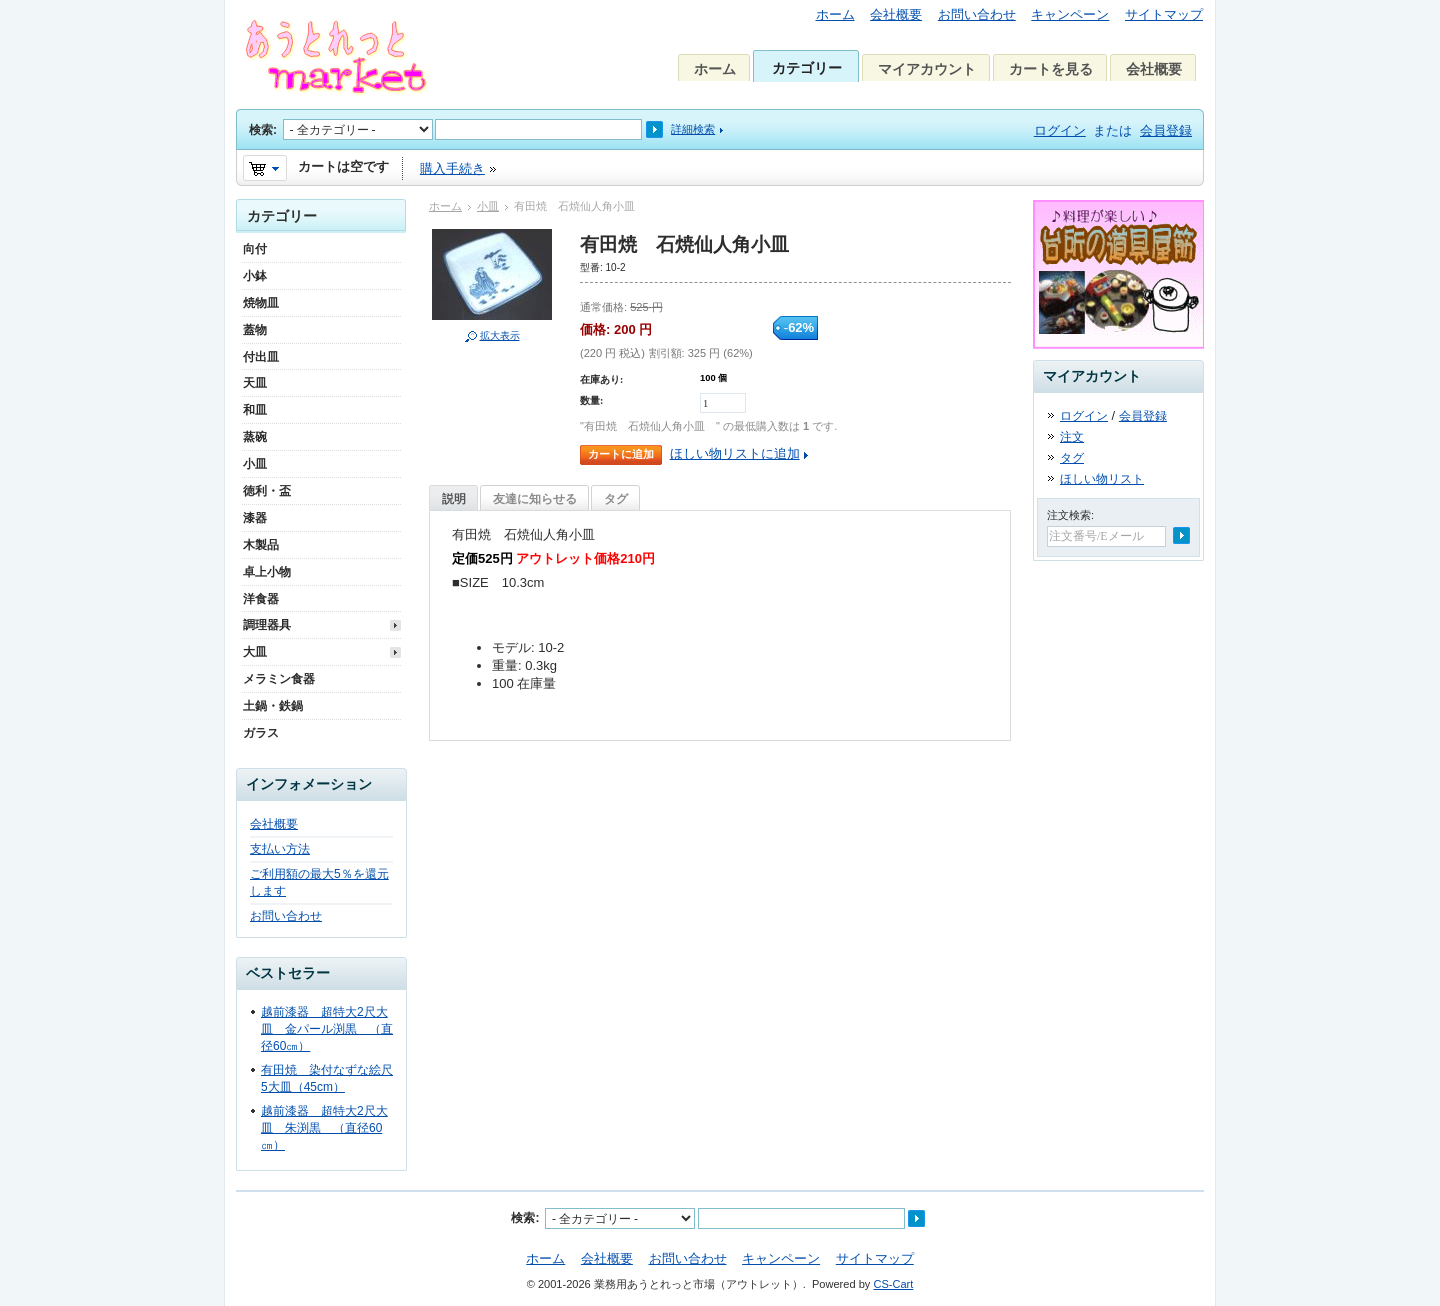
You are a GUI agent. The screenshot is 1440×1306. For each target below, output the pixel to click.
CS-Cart (893, 1284)
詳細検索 (693, 129)
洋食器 (261, 599)
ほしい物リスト (1102, 479)
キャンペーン (1070, 14)
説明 (454, 499)
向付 (255, 249)
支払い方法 (280, 849)
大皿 (255, 652)
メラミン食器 (279, 679)
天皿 (255, 383)
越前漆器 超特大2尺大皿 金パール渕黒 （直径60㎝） (327, 1029)
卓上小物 (267, 572)
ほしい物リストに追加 (735, 453)
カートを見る (1051, 69)
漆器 (255, 518)
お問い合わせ (977, 14)
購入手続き (452, 168)
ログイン (1060, 130)
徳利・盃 (267, 491)
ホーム (835, 14)
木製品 (261, 545)
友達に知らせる (535, 499)
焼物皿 (261, 303)
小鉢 (255, 276)
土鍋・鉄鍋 (273, 706)
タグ (616, 499)
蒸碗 (255, 437)
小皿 (488, 206)
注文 (1072, 437)
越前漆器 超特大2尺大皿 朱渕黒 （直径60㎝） (324, 1128)
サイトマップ (1164, 14)
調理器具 (267, 625)
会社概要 (896, 14)
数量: (591, 400)
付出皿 (261, 357)
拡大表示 (500, 335)
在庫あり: (601, 379)
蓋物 (255, 330)
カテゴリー (807, 68)
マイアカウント (927, 69)
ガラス (261, 733)
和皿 (255, 410)
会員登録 (1166, 130)
